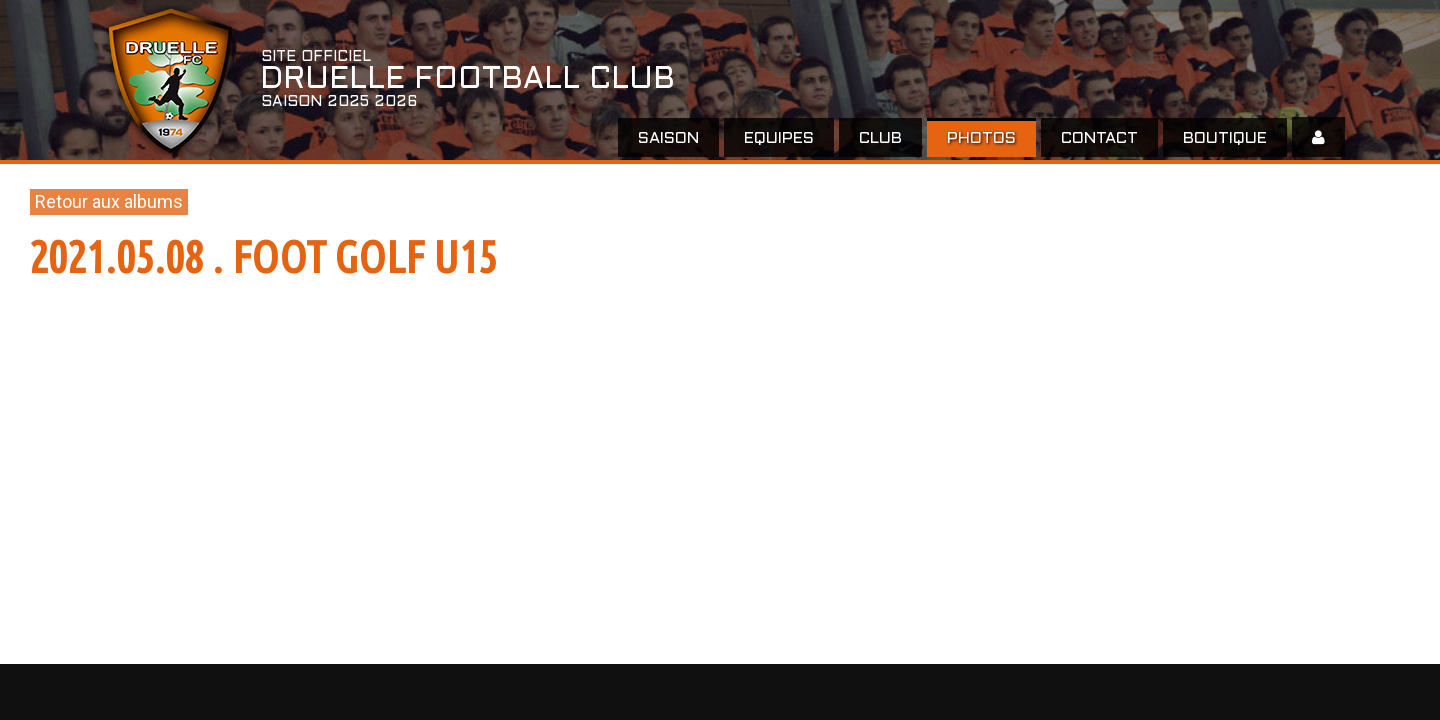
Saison (668, 138)
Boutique (1225, 138)
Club (880, 138)
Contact (1099, 138)
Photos (981, 138)
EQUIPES (779, 138)
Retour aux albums (109, 201)
